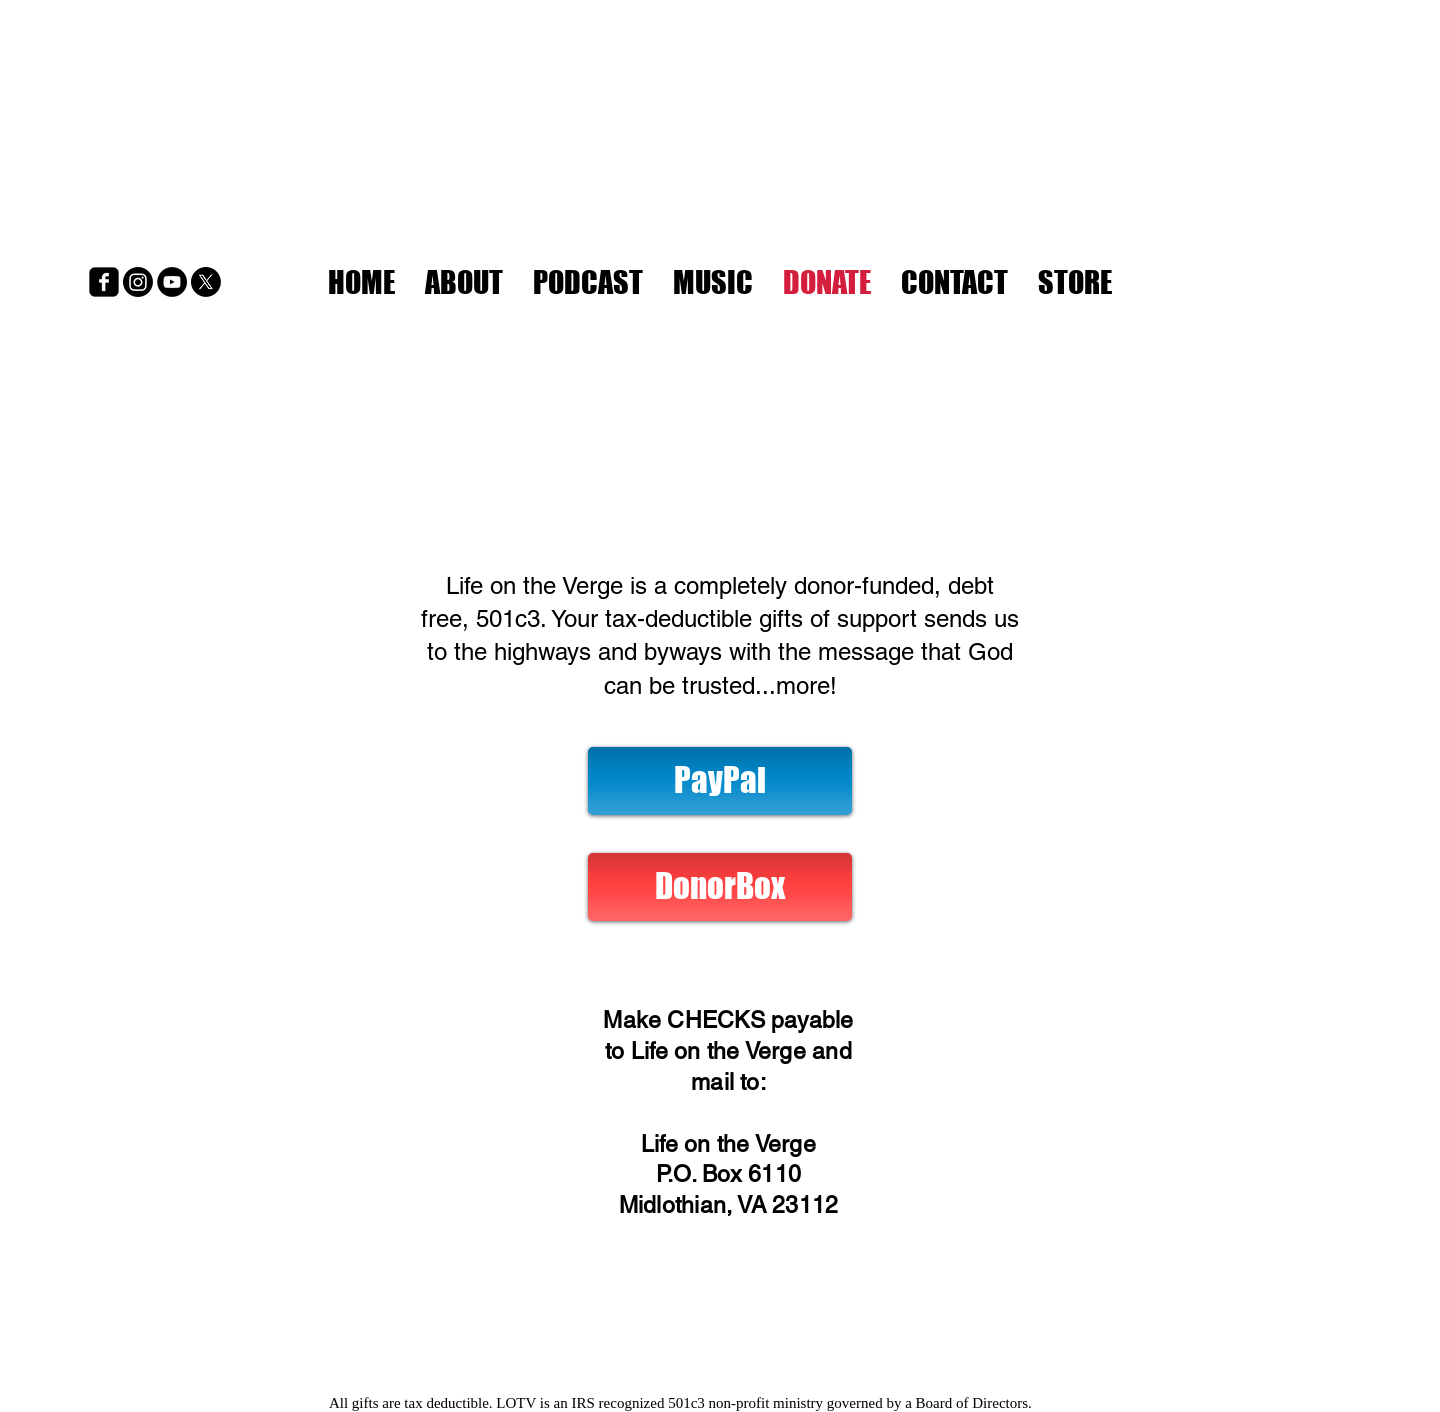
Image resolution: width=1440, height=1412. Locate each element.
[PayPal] (720, 781)
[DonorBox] (720, 887)
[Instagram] (138, 282)
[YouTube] (172, 282)
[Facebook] (104, 282)
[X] (206, 282)
